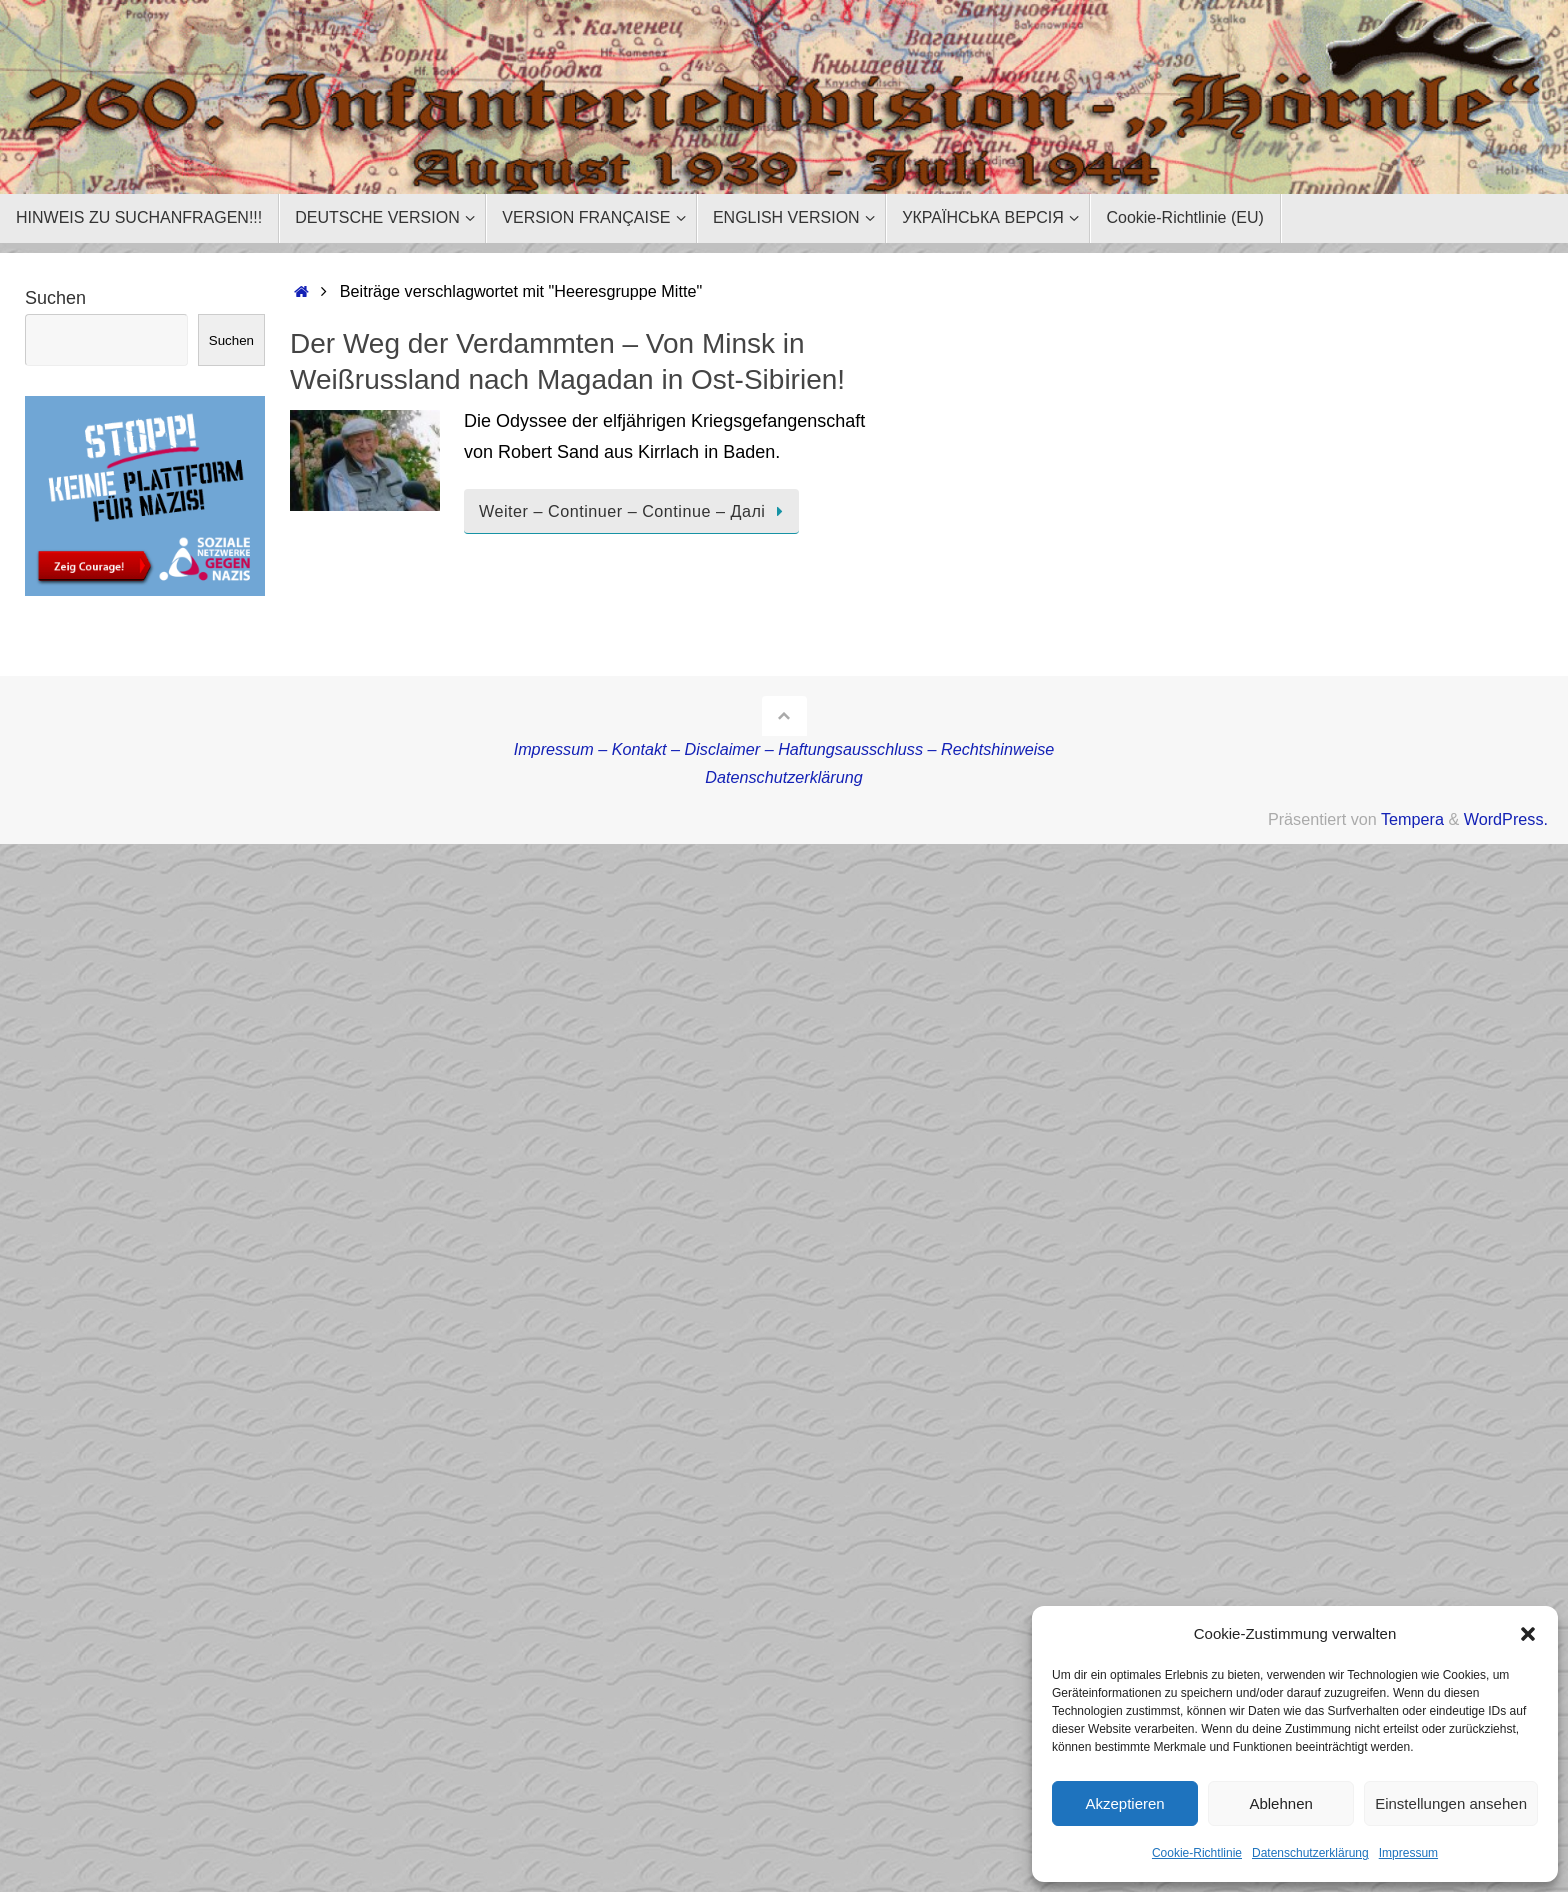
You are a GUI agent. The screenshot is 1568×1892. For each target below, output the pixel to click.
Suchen (55, 298)
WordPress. (1506, 819)
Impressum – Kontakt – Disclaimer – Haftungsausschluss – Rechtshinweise (784, 749)
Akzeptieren (1124, 1803)
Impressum (1408, 1853)
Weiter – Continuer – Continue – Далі (635, 511)
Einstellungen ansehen (1451, 1803)
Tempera (1412, 819)
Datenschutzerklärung (1310, 1853)
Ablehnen (1280, 1803)
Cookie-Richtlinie (1197, 1853)
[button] (1528, 1634)
